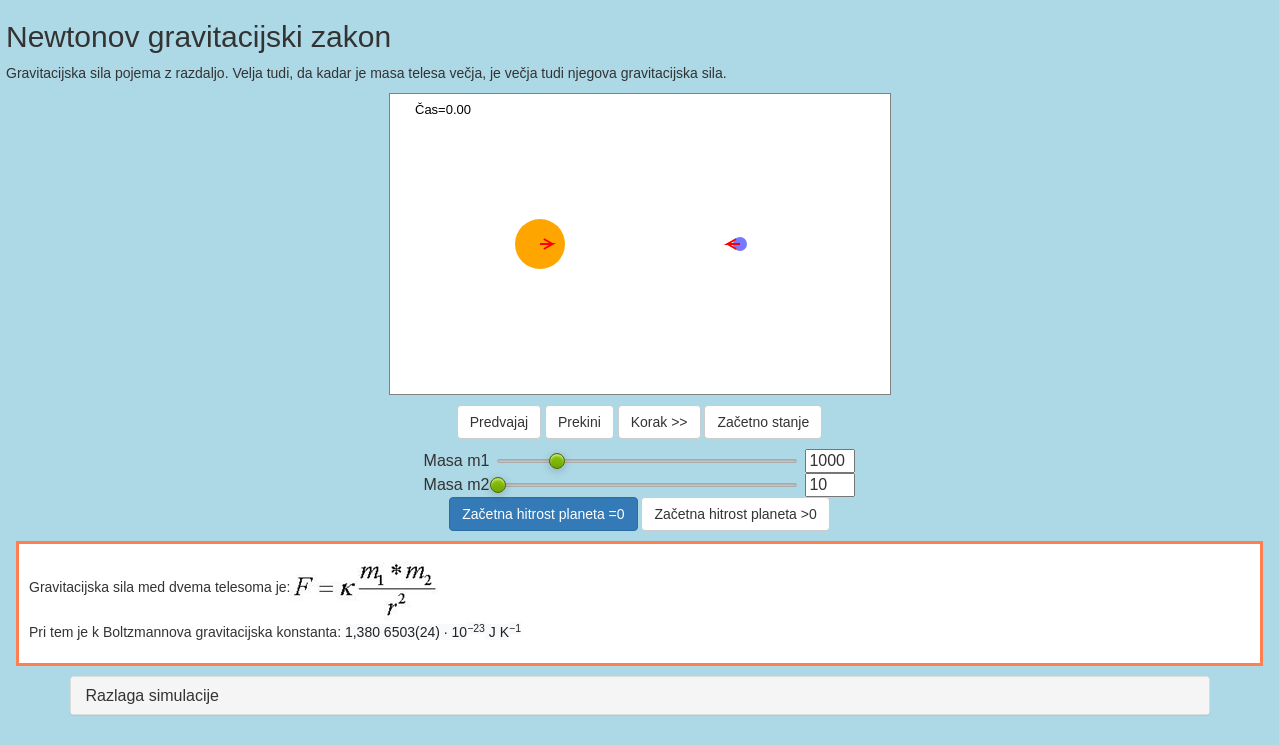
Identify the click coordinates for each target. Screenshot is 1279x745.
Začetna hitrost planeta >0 (735, 514)
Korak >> (659, 422)
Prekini (579, 422)
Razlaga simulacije (152, 695)
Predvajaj (499, 422)
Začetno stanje (763, 422)
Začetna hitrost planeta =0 (543, 514)
